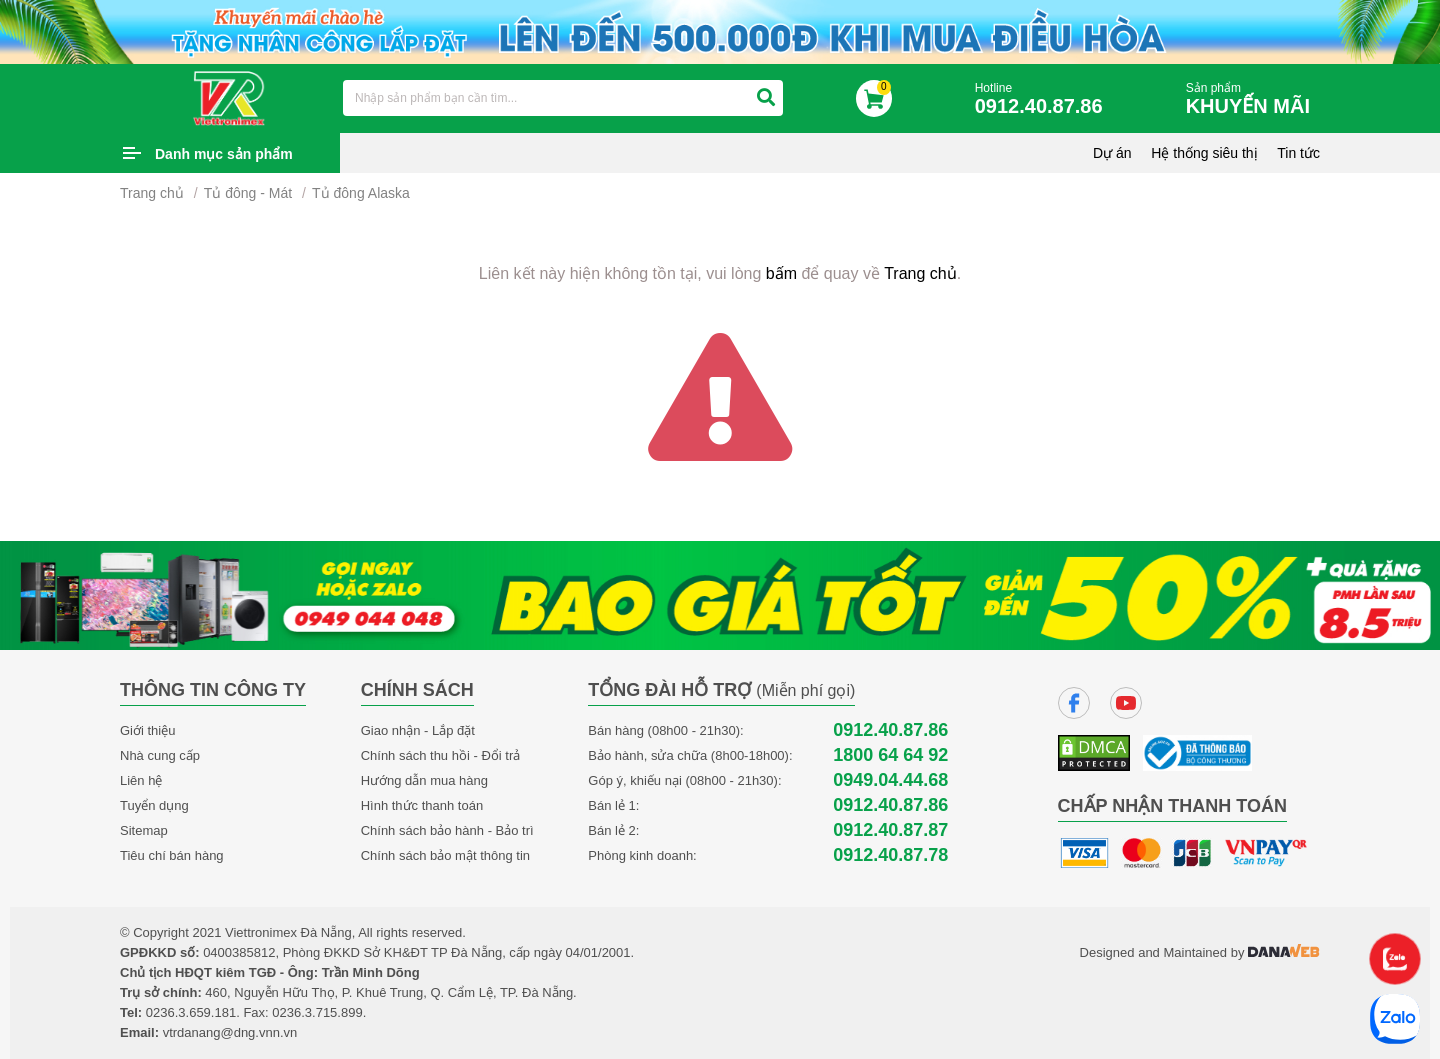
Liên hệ (141, 780)
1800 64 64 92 (890, 755)
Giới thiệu (147, 730)
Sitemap (144, 830)
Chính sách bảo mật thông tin (445, 855)
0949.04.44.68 (890, 780)
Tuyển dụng (154, 805)
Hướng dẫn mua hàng (424, 780)
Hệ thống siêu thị (1204, 153)
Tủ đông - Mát (248, 193)
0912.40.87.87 (890, 830)
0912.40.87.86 (890, 730)
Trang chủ (152, 193)
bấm (781, 273)
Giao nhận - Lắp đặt (418, 730)
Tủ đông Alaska (361, 193)
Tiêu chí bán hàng (172, 855)
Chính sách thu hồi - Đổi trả (441, 755)
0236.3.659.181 (191, 1012)
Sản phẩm (1253, 99)
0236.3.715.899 (317, 1012)
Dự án (1112, 153)
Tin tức (1298, 153)
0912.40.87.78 (890, 855)
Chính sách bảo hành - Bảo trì (447, 830)
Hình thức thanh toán (422, 805)
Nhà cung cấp (160, 755)
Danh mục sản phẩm (224, 154)
